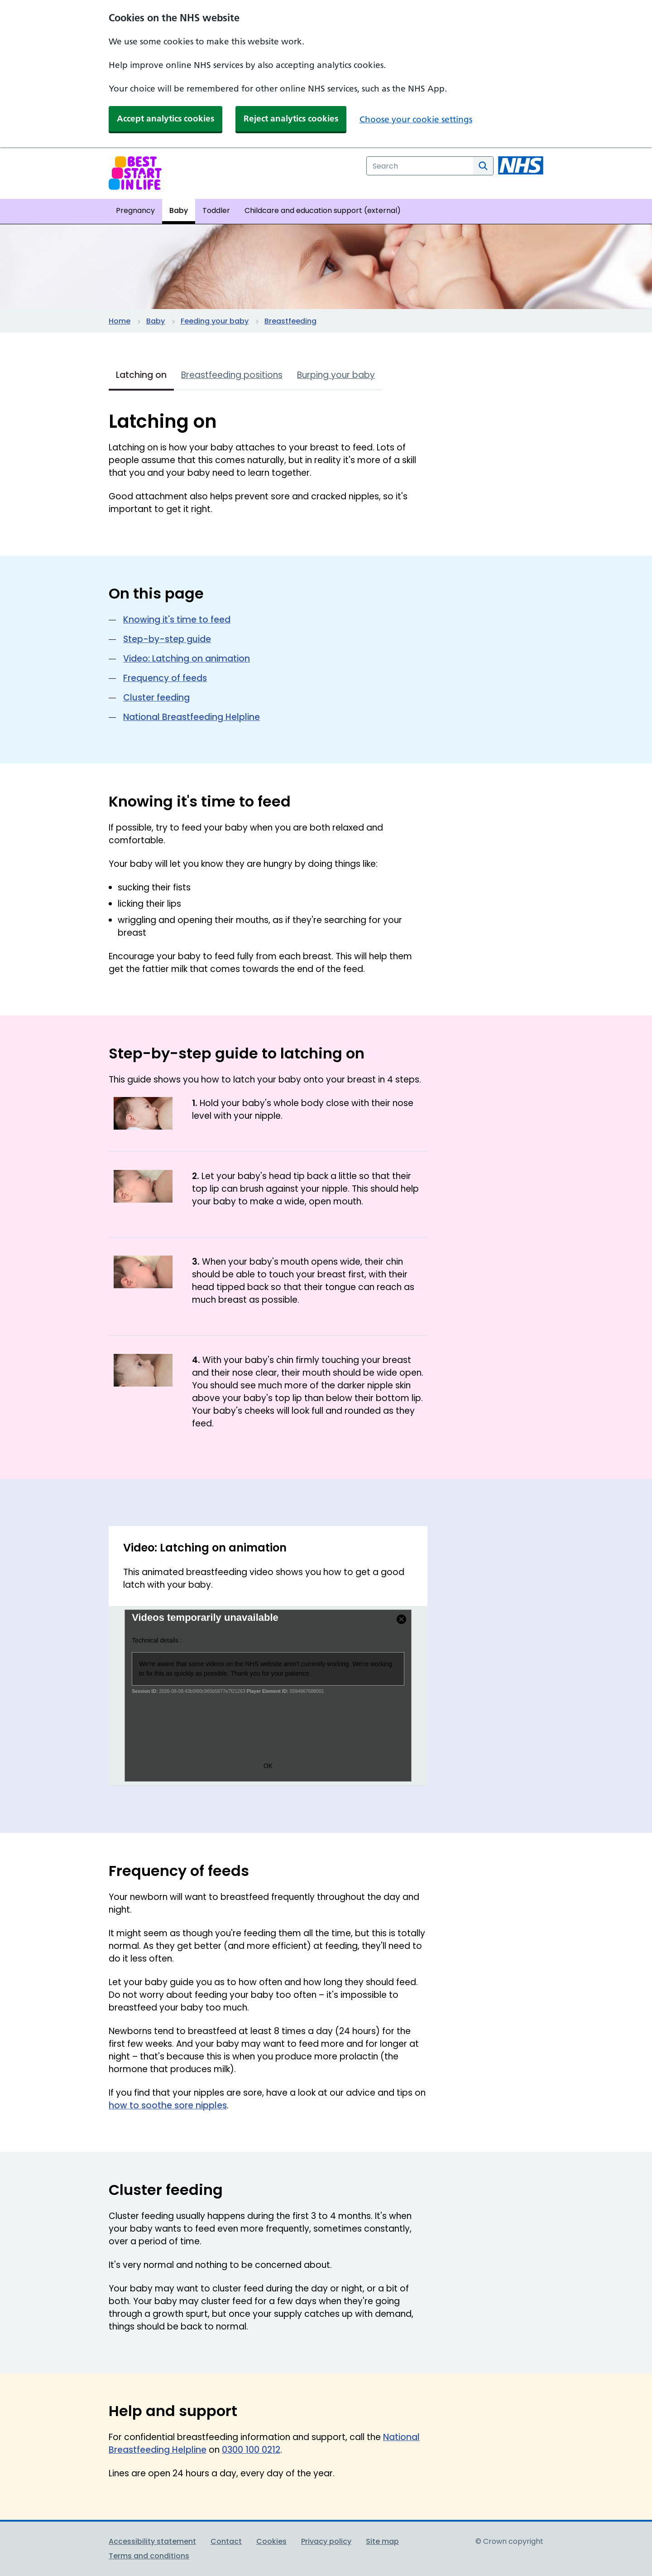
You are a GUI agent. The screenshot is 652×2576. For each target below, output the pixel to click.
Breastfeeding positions (232, 375)
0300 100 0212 (251, 2450)
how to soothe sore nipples (168, 2105)
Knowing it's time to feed (176, 620)
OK (268, 1765)
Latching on (141, 375)
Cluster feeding (156, 697)
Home (119, 321)
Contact (226, 2541)
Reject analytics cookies (291, 118)
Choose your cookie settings (416, 119)
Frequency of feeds (165, 678)
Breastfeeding (290, 321)
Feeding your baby (215, 321)
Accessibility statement (152, 2541)
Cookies (271, 2541)
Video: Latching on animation (186, 658)
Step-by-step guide (167, 639)
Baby (155, 321)
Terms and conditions (149, 2556)
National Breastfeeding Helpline (191, 717)
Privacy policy (326, 2541)
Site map (382, 2541)
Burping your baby (336, 375)
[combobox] (420, 166)
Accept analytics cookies (165, 118)
